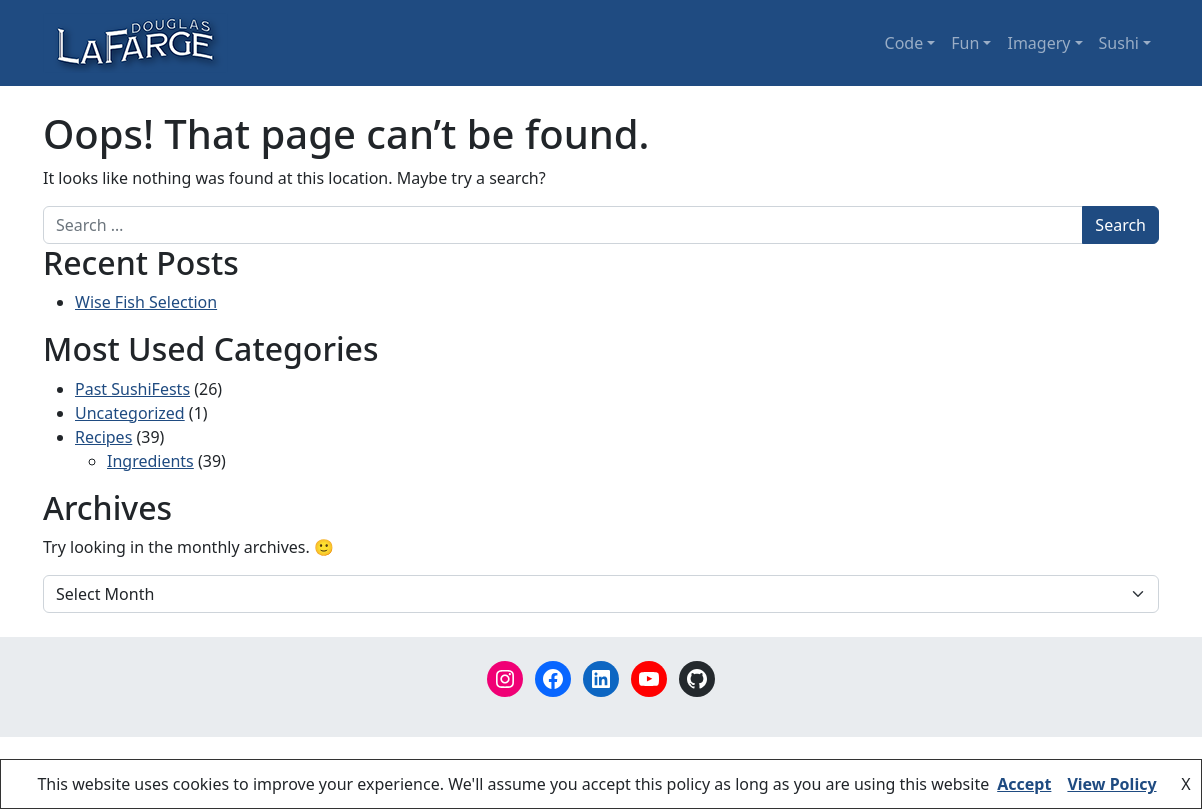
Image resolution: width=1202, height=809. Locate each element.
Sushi (1119, 43)
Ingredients (150, 461)
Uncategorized (130, 413)
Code (904, 43)
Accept (1024, 784)
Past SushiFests (132, 389)
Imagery (1038, 43)
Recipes (103, 437)
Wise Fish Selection (146, 302)
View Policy (1111, 784)
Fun (965, 43)
